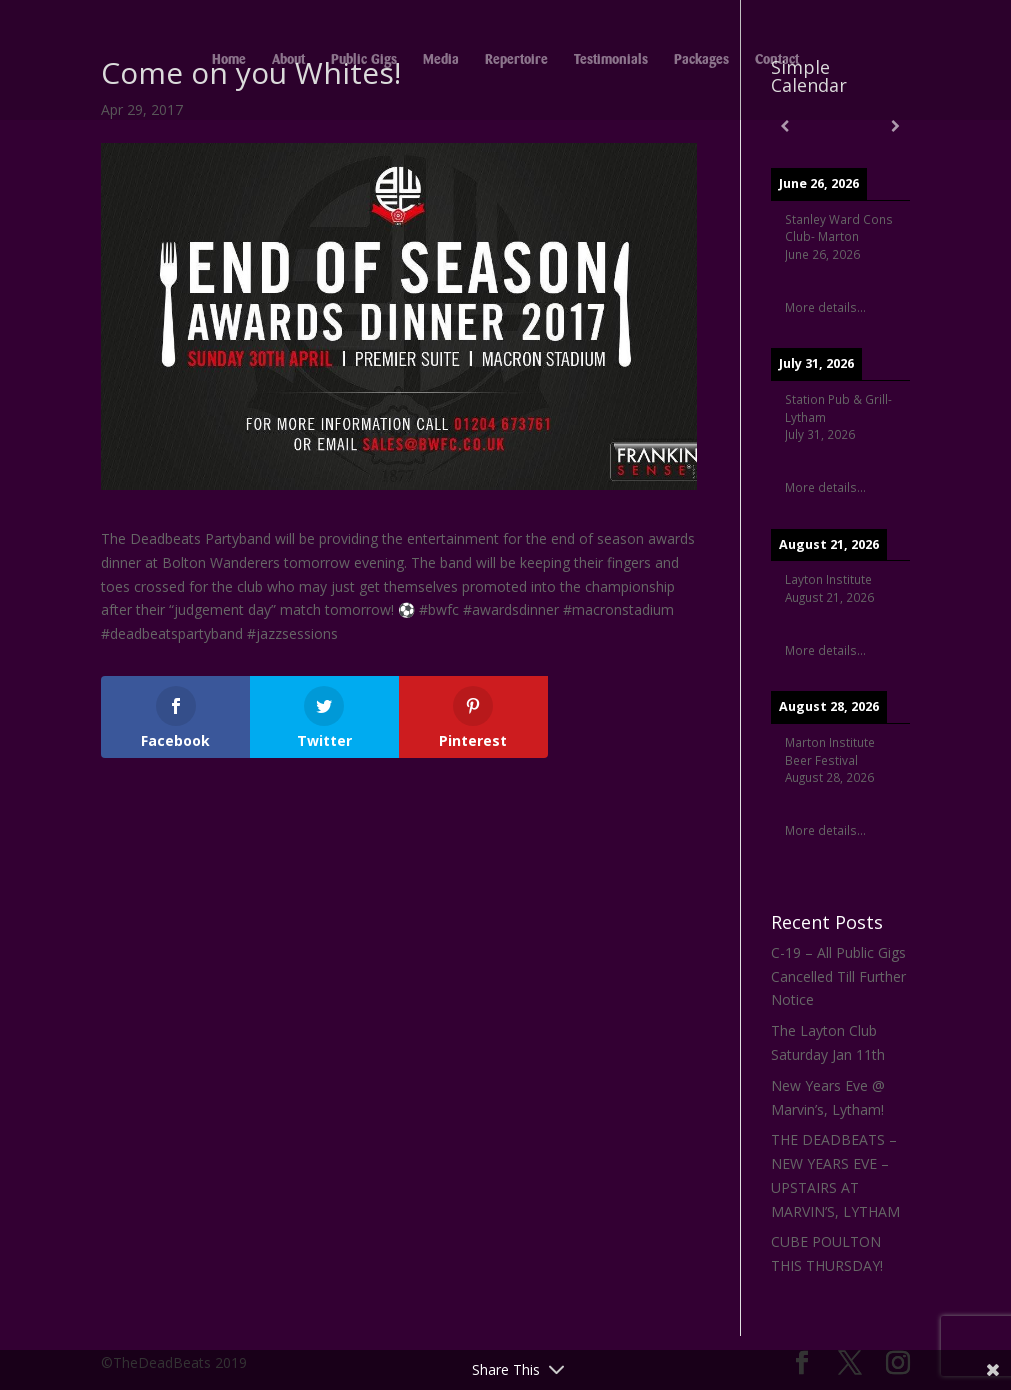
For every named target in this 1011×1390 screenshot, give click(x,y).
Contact (777, 60)
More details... (825, 307)
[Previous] (785, 126)
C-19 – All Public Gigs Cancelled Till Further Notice (838, 976)
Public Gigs (364, 60)
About (288, 60)
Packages (701, 60)
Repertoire (516, 60)
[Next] (896, 126)
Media (441, 60)
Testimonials (611, 60)
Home (229, 60)
